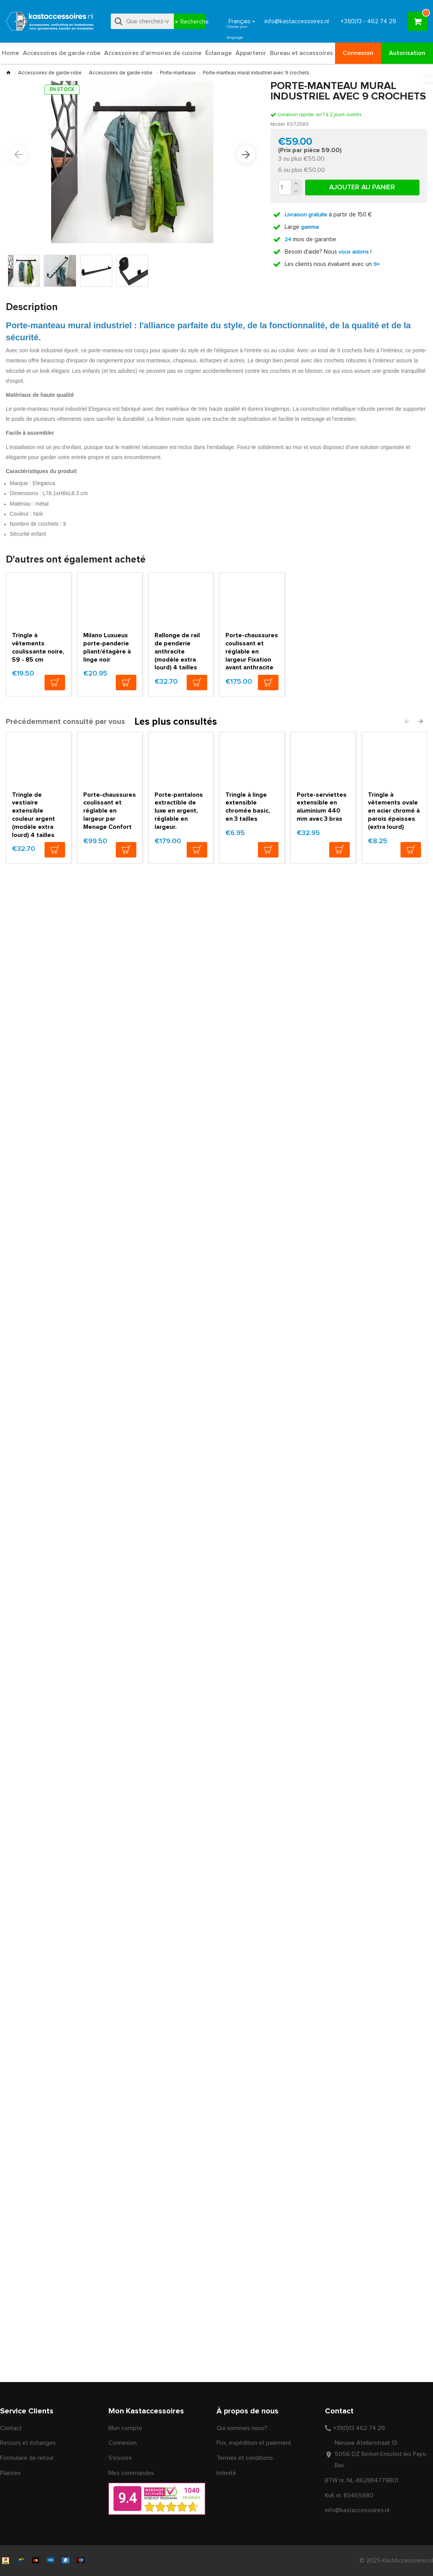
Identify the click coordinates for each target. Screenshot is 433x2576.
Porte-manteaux (178, 72)
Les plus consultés (176, 762)
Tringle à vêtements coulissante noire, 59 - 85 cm (36, 689)
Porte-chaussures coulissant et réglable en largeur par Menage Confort (109, 853)
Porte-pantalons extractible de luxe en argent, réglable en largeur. (181, 849)
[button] (18, 154)
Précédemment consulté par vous (65, 761)
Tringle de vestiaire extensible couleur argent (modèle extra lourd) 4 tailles (37, 857)
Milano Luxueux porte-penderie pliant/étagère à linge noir (105, 689)
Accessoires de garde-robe (50, 72)
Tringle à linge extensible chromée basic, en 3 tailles (250, 849)
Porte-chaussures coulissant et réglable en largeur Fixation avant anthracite (251, 693)
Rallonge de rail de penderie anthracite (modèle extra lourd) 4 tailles (181, 693)
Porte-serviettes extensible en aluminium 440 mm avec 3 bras (323, 849)
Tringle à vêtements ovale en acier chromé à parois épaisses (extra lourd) (392, 853)
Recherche (192, 22)
